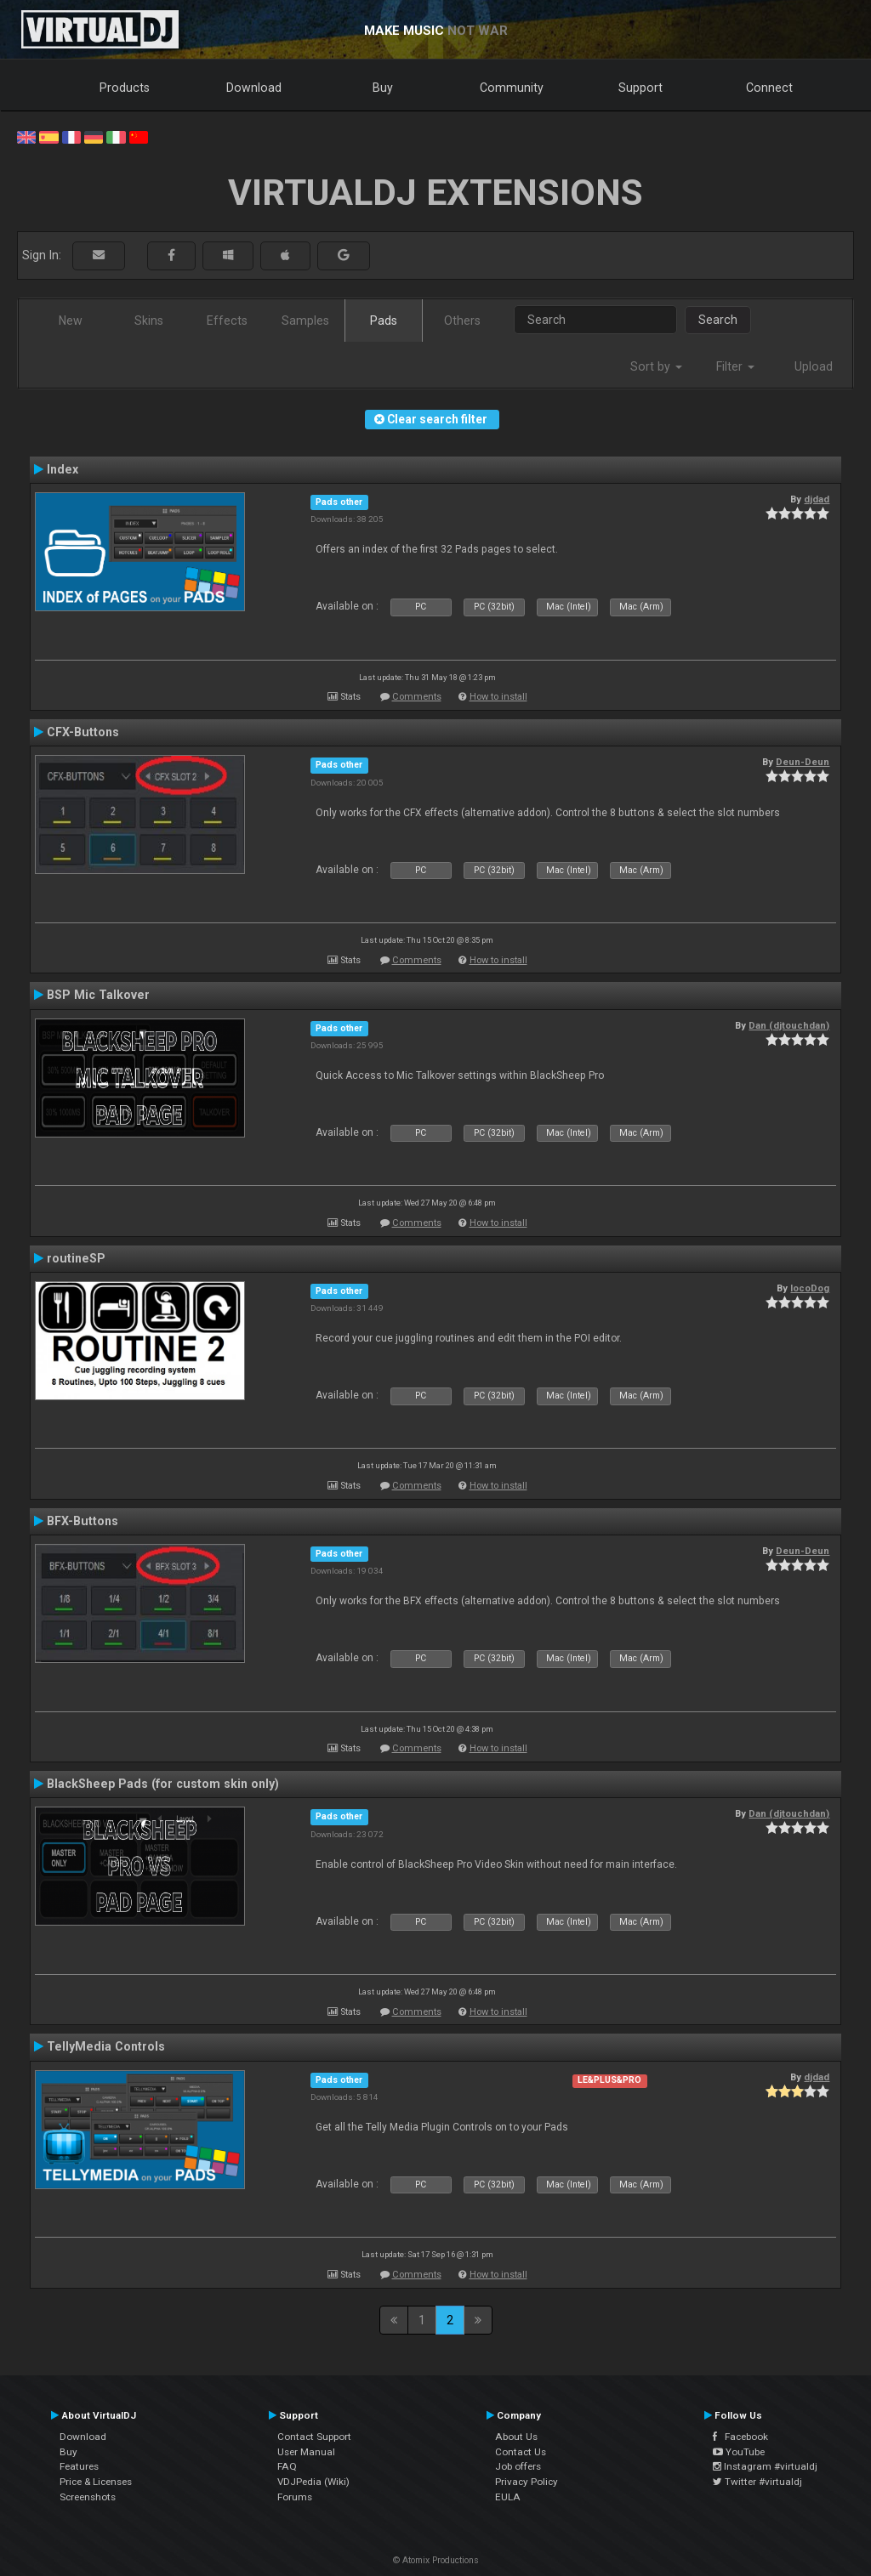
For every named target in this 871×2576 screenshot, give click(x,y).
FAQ (287, 2466)
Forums (294, 2497)
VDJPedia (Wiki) (313, 2482)
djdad (816, 499)
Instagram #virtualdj (765, 2466)
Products (125, 87)
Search (717, 319)
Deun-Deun (802, 762)
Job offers (518, 2466)
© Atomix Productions (436, 2560)
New (71, 320)
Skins (148, 320)
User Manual (306, 2452)
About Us (516, 2437)
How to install (498, 696)
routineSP (76, 1258)
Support (640, 87)
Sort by (656, 366)
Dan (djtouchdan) (789, 1025)
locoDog (809, 1288)
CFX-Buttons (83, 732)
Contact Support (314, 2437)
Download (254, 87)
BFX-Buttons (82, 1521)
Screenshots (88, 2497)
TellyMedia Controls (106, 2046)
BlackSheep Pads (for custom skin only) (163, 1783)
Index (62, 469)
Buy (383, 87)
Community (512, 87)
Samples (305, 320)
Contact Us (520, 2452)
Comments (416, 696)
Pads (383, 320)
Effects (227, 320)
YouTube (739, 2452)
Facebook (740, 2437)
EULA (508, 2497)
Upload (813, 366)
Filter (735, 366)
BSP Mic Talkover (98, 994)
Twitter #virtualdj (757, 2482)
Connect (769, 87)
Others (462, 320)
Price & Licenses (96, 2482)
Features (79, 2466)
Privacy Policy (526, 2482)
